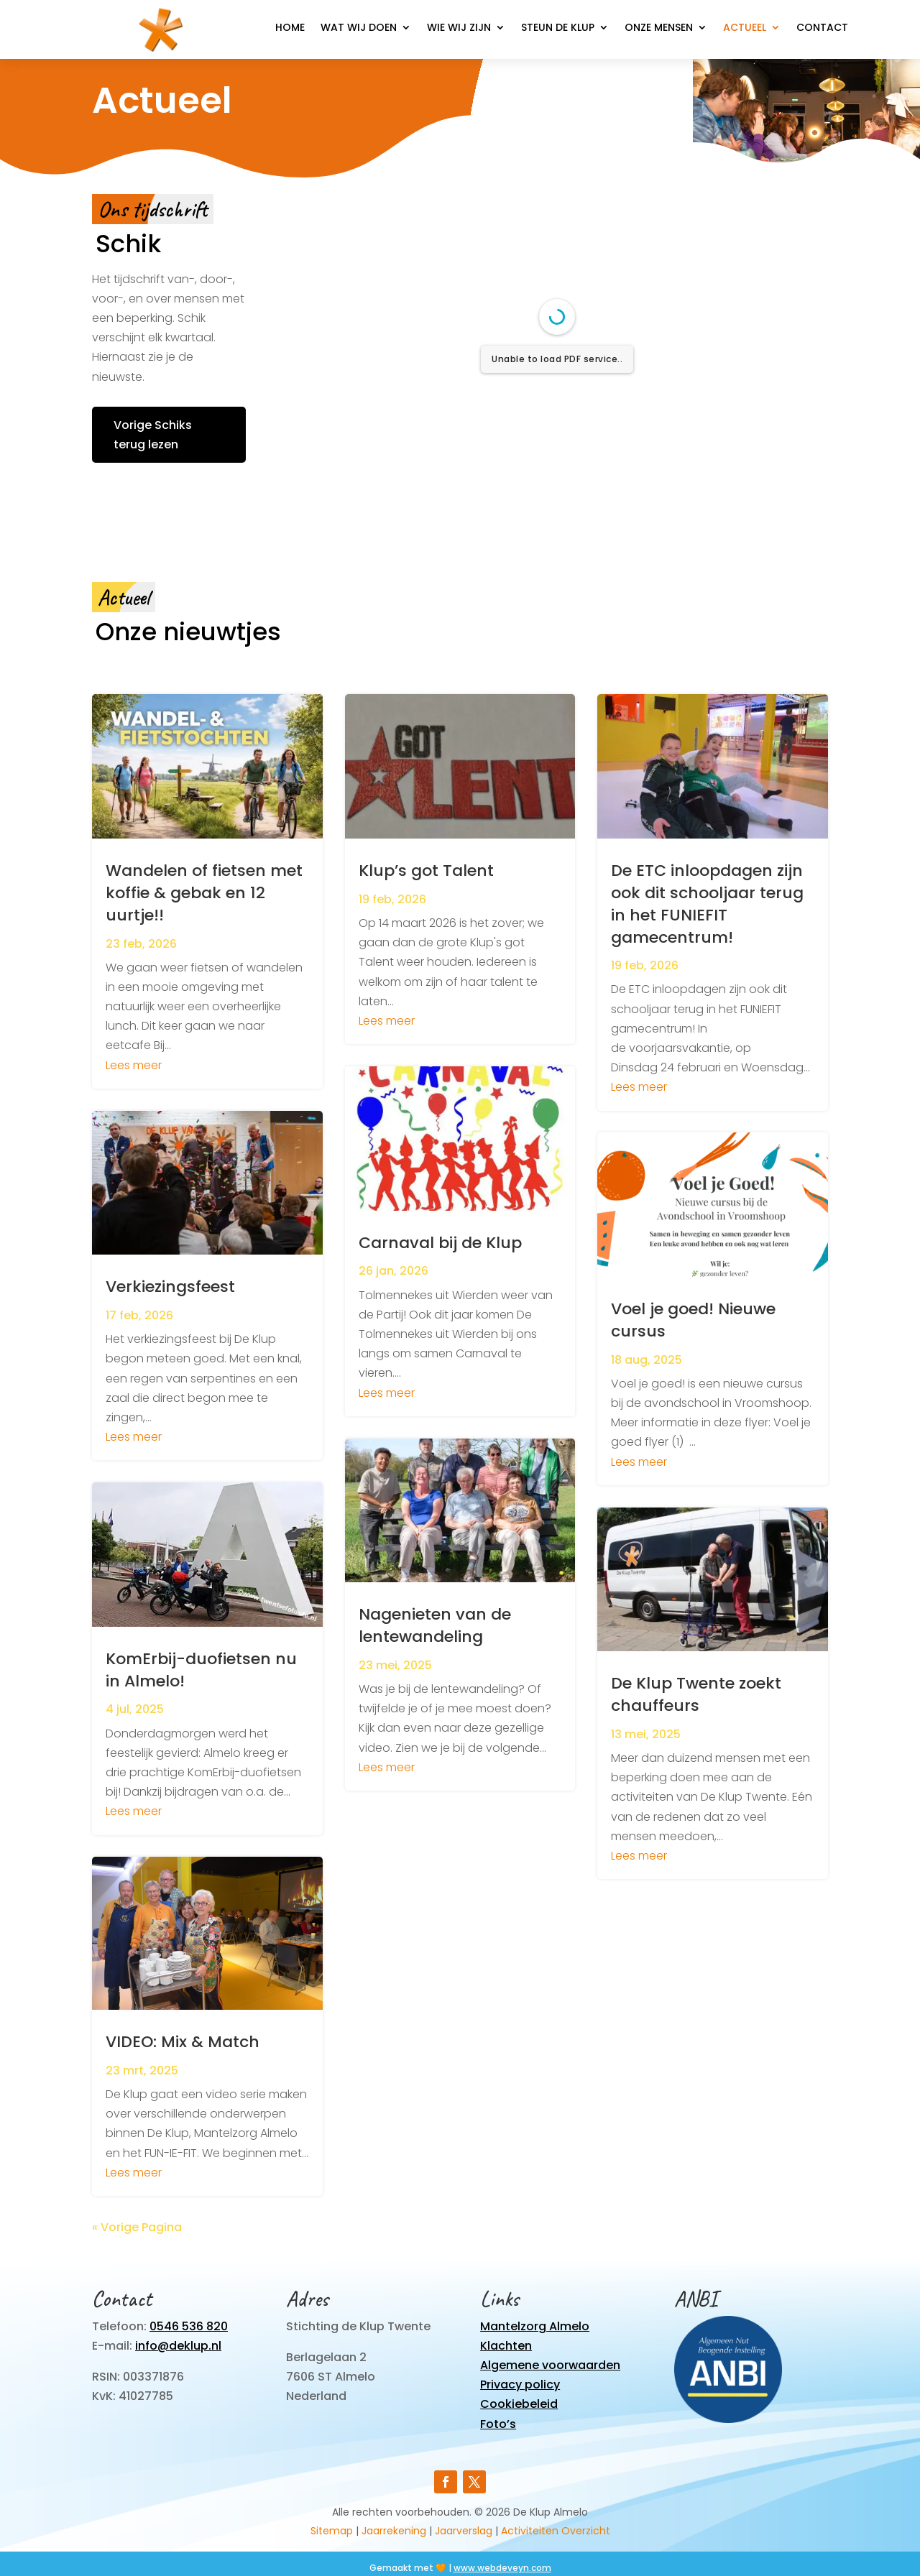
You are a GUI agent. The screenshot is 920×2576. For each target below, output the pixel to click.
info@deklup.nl (178, 2345)
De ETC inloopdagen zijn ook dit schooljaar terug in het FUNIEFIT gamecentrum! (707, 903)
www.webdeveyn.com (502, 2568)
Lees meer (134, 1065)
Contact (822, 28)
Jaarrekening (394, 2531)
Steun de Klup (557, 28)
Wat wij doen (359, 28)
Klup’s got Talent (426, 870)
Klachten (506, 2345)
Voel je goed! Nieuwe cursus (693, 1320)
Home (290, 28)
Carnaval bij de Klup (440, 1243)
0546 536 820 (189, 2326)
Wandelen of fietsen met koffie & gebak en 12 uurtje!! (204, 892)
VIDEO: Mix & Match (182, 2042)
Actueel (744, 28)
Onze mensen (659, 28)
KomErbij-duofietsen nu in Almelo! (201, 1670)
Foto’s (498, 2424)
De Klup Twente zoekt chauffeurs (696, 1694)
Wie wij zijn (459, 28)
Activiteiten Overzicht (555, 2531)
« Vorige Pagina (137, 2227)
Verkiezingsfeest (170, 1286)
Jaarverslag (463, 2531)
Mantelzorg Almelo (534, 2326)
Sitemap (331, 2531)
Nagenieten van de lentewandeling (435, 1625)
